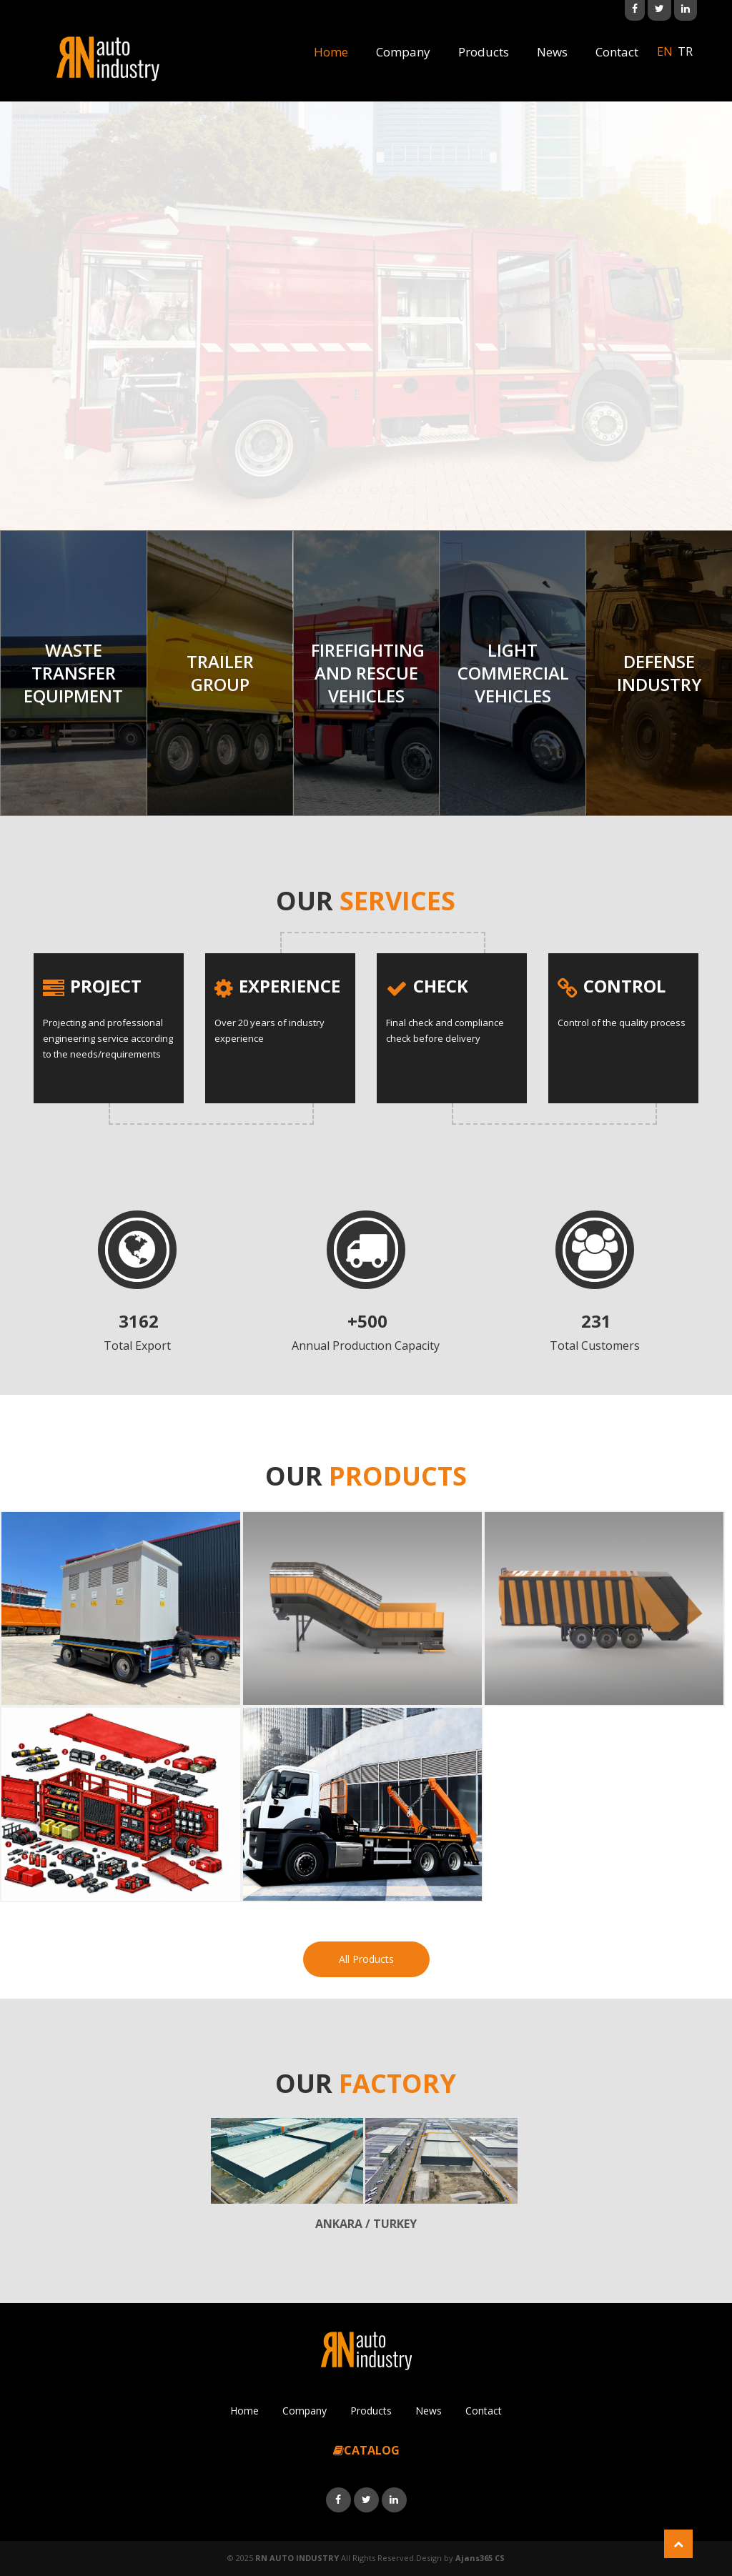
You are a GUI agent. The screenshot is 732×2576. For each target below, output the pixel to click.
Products (483, 52)
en (665, 51)
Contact (616, 52)
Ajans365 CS (480, 2557)
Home (331, 52)
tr (685, 51)
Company (403, 52)
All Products (366, 1959)
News (552, 52)
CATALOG (366, 2450)
